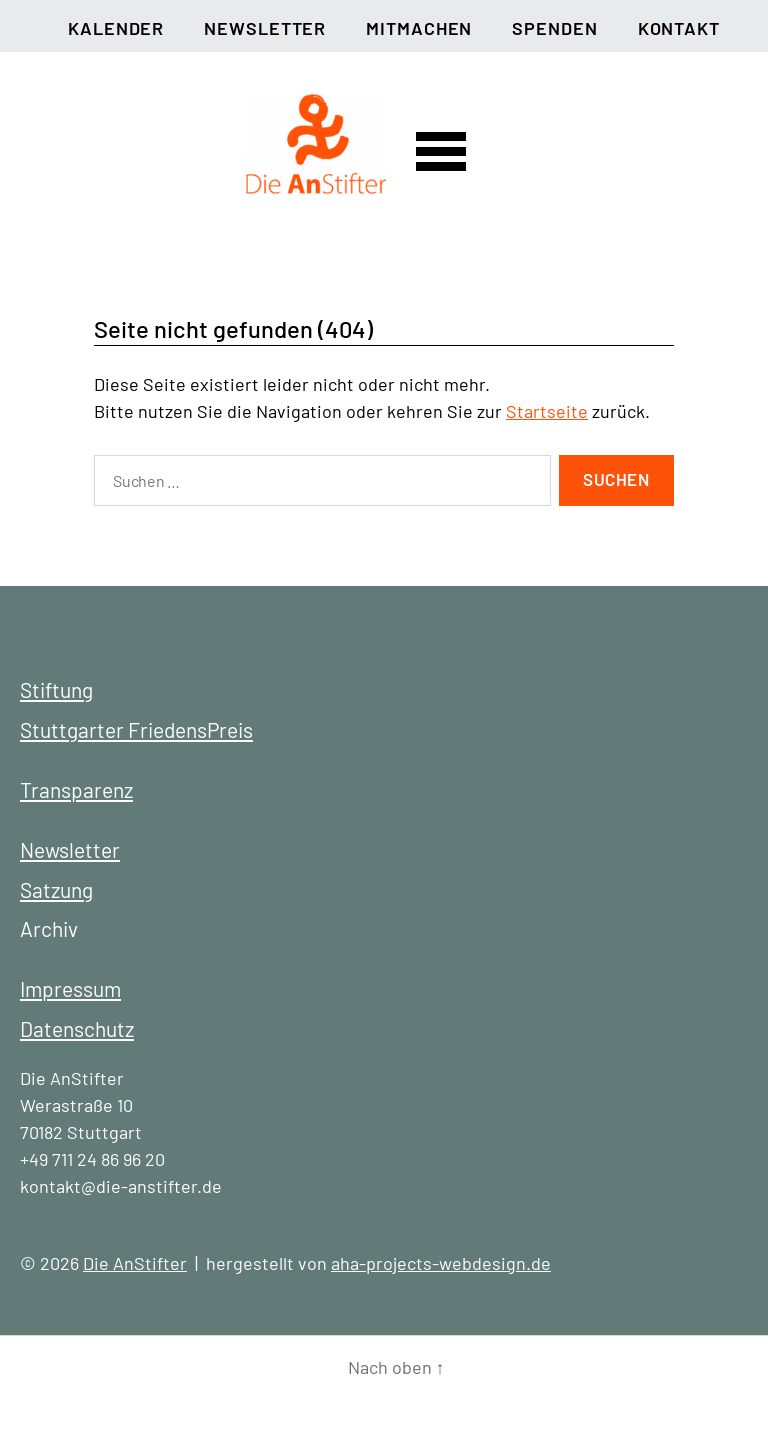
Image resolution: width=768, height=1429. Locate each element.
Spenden (554, 28)
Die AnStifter (135, 1263)
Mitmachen (419, 28)
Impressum (70, 988)
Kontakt (679, 28)
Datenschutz (77, 1028)
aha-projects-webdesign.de (441, 1263)
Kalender (116, 28)
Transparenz (76, 789)
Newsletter (265, 28)
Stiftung (56, 689)
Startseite (547, 411)
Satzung (56, 889)
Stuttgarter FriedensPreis (136, 729)
